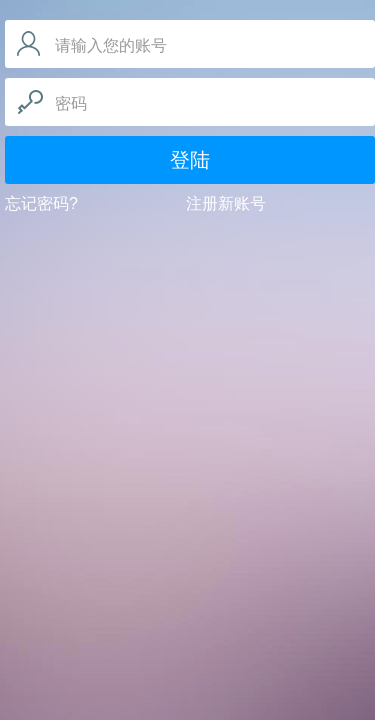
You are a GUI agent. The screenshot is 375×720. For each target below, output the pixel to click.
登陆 (190, 160)
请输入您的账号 (111, 45)
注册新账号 (226, 203)
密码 (71, 103)
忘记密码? (41, 203)
